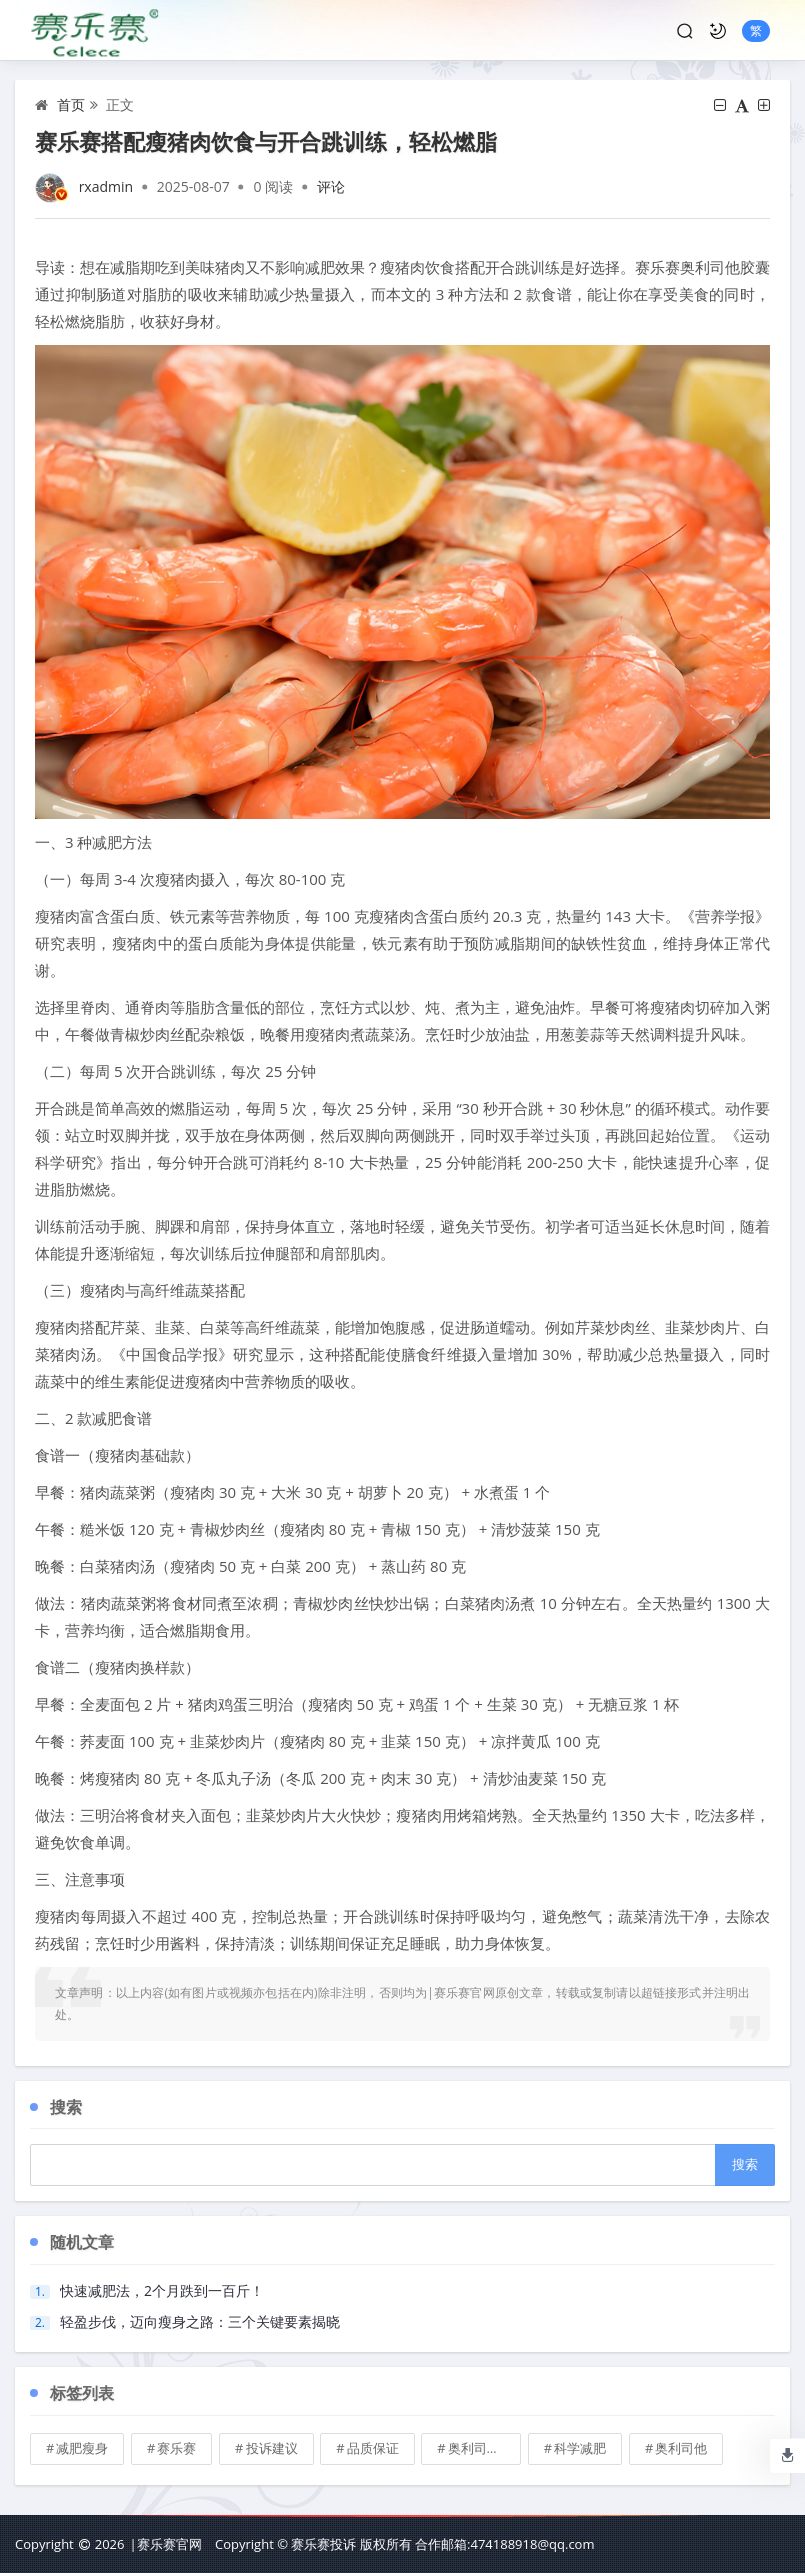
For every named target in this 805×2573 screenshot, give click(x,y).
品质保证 (373, 2448)
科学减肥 (580, 2448)
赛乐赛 (176, 2448)
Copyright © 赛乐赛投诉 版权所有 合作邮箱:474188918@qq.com (404, 2544)
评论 (331, 186)
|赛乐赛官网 (165, 2544)
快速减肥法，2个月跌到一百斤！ (162, 2290)
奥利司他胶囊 (485, 2448)
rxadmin (106, 186)
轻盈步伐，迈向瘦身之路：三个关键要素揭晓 (200, 2321)
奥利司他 (681, 2448)
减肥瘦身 (82, 2448)
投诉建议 (272, 2448)
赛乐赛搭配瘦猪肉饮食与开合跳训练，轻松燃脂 (266, 141)
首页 (71, 104)
